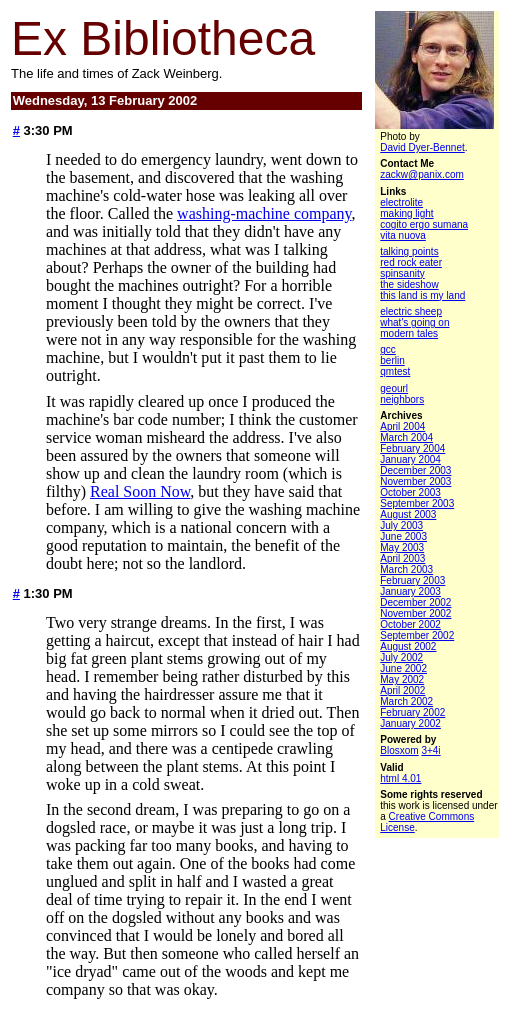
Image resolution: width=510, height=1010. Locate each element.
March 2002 (406, 701)
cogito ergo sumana (424, 224)
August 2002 (408, 646)
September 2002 (417, 635)
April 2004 (402, 426)
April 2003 (402, 558)
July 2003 (401, 525)
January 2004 (410, 459)
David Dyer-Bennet (422, 147)
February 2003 (412, 580)
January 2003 (410, 591)
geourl (394, 388)
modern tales (409, 333)
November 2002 (415, 613)
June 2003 (403, 536)
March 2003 (406, 569)
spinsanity (402, 273)
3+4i (430, 750)
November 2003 (415, 481)
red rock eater (411, 262)
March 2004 (406, 437)
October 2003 (410, 492)
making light (406, 213)
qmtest (395, 371)
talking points (409, 251)
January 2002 (410, 723)
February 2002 (412, 712)
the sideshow (409, 284)
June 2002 (403, 668)
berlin (392, 360)
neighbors (402, 399)
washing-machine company (264, 213)
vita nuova (403, 235)
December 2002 (415, 602)
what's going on (414, 322)
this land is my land (422, 295)
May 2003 (402, 547)
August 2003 (408, 514)
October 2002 (410, 624)
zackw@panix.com (422, 174)
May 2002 (402, 679)
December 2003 (415, 470)
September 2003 (417, 503)
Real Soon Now (140, 491)
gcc (388, 349)
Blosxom (399, 750)
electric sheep (411, 311)
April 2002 (402, 690)
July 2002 (401, 657)
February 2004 (412, 448)
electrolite (401, 202)
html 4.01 (400, 778)
